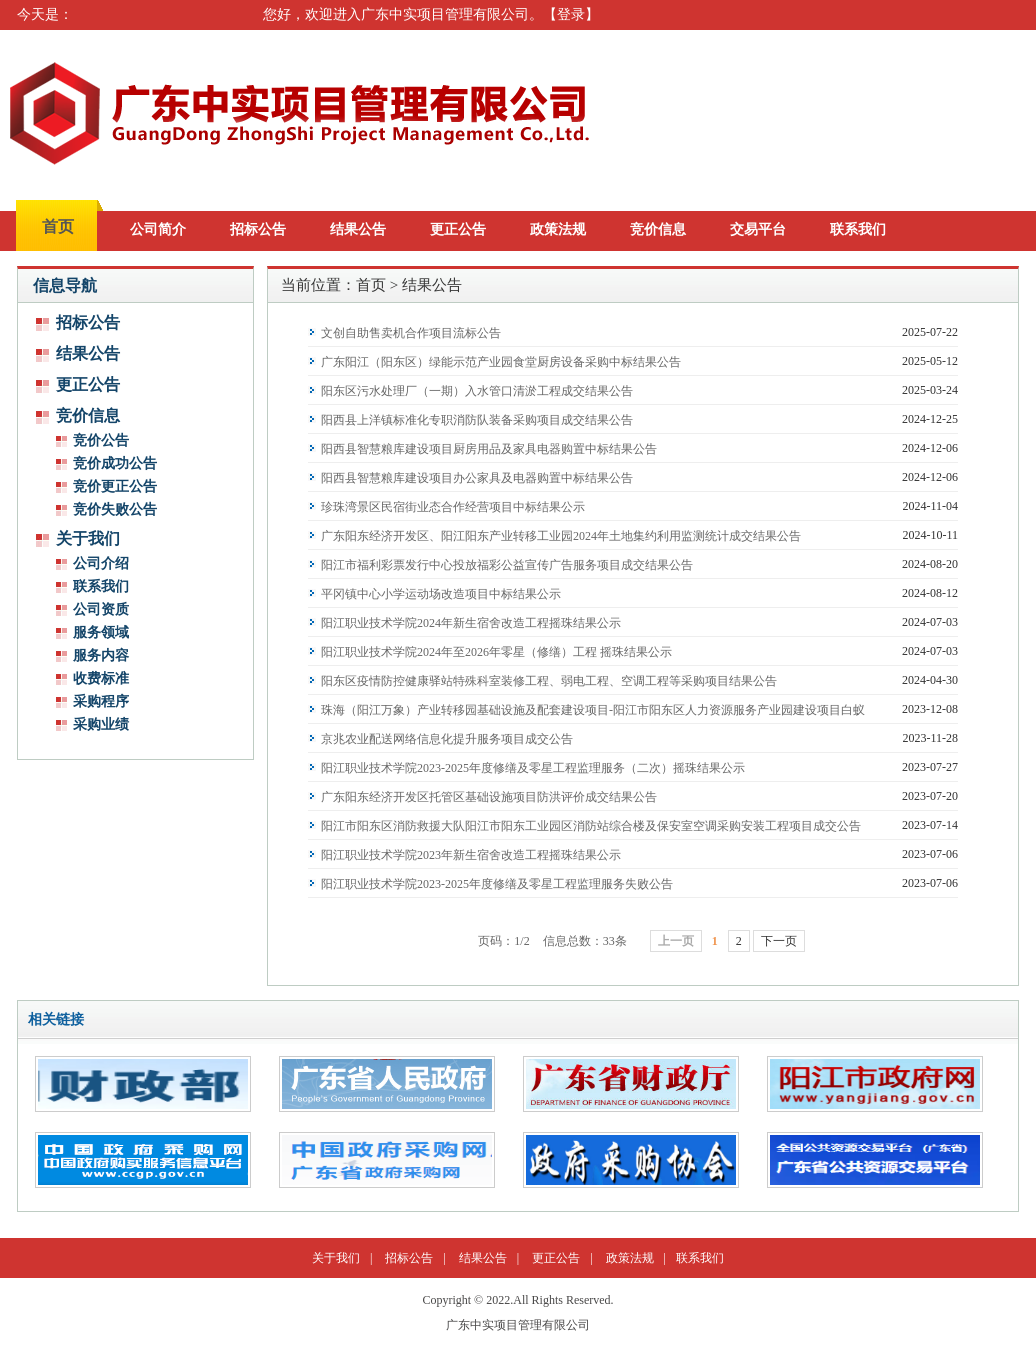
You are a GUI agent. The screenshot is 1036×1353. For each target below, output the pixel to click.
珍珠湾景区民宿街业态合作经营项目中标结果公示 (453, 507)
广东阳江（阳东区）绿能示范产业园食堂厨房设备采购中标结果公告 (501, 362)
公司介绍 (101, 563)
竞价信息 (658, 229)
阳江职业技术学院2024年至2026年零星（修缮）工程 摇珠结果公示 (496, 652)
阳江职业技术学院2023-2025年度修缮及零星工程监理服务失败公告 (497, 884)
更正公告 (458, 229)
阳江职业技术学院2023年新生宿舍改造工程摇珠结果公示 (471, 855)
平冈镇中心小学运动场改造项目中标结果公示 (441, 594)
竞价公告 (101, 440)
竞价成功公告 (115, 463)
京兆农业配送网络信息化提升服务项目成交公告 (447, 739)
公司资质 (101, 609)
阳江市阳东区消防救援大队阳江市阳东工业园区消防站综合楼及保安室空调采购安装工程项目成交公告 (591, 826)
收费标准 (101, 678)
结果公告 (358, 229)
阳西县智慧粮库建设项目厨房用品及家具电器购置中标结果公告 (489, 449)
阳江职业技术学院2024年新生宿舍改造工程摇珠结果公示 (471, 623)
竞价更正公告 (115, 486)
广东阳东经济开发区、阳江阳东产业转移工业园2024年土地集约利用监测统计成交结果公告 (561, 536)
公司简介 (158, 229)
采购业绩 (101, 724)
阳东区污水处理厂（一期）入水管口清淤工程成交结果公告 (477, 391)
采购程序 (101, 701)
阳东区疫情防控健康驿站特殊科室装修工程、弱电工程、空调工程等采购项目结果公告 (549, 681)
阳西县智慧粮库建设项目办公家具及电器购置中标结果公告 (477, 478)
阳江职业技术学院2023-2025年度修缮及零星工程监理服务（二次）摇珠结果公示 (533, 768)
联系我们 (858, 229)
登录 (571, 14)
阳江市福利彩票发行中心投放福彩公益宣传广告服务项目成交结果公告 (507, 565)
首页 (58, 226)
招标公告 (258, 229)
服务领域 (101, 632)
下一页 (779, 941)
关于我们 (336, 1258)
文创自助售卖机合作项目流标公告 (411, 333)
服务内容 (101, 655)
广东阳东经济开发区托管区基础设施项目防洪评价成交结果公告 (489, 797)
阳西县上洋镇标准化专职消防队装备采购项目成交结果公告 (477, 420)
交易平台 (758, 229)
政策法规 (558, 229)
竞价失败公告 (115, 509)
